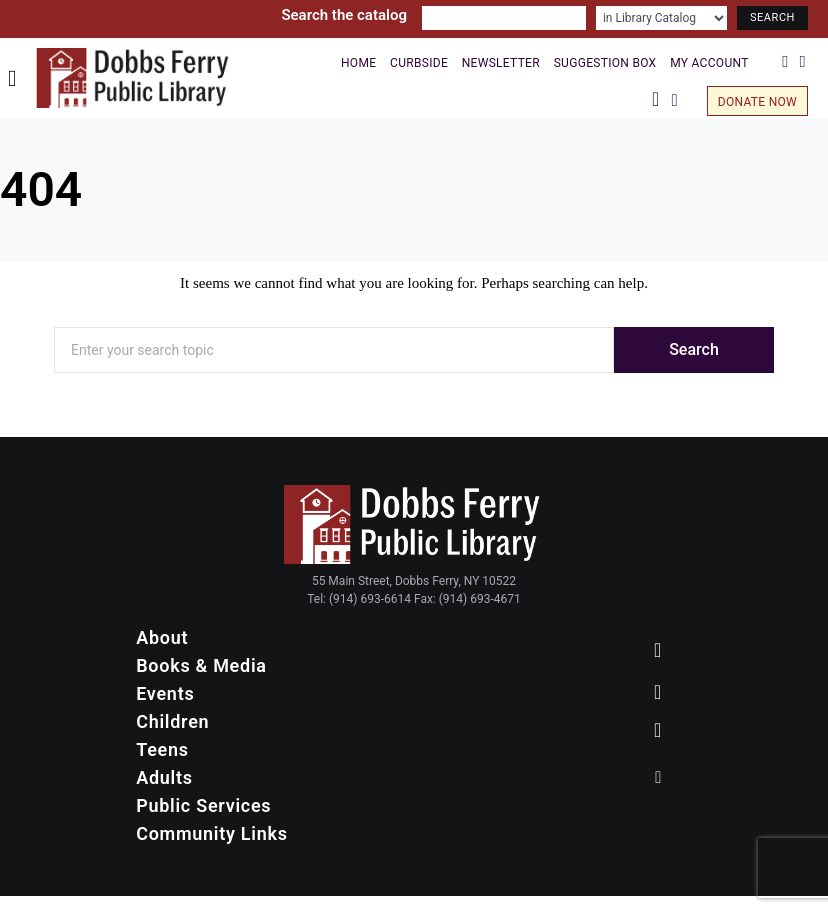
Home (358, 63)
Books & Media (201, 665)
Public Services (203, 805)
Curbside (419, 63)
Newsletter (501, 63)
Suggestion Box (605, 63)
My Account (709, 63)
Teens (162, 749)
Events (165, 693)
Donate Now (757, 102)
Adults (164, 777)
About (162, 637)
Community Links (211, 833)
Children (172, 721)
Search (694, 349)
